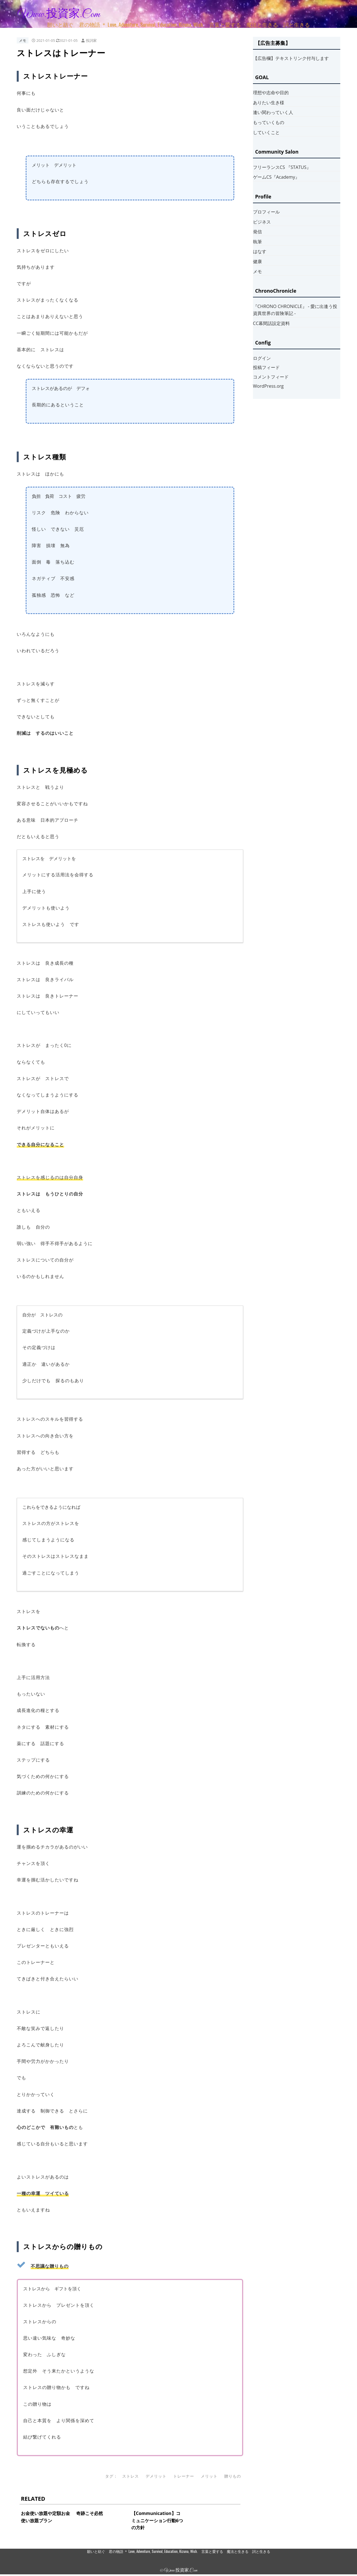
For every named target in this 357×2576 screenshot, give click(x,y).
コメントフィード (271, 377)
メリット (209, 2476)
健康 (257, 261)
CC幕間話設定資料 (271, 323)
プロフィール (266, 212)
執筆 (257, 242)
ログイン (262, 358)
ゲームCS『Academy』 (276, 177)
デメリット (156, 2476)
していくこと (266, 132)
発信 (257, 232)
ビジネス (262, 222)
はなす (259, 251)
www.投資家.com (59, 14)
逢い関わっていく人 (273, 112)
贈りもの (232, 2476)
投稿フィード (266, 367)
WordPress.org (268, 386)
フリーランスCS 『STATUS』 (282, 167)
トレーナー (183, 2476)
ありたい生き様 (268, 103)
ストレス (130, 2476)
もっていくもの (268, 122)
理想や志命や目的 (271, 92)
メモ (22, 40)
